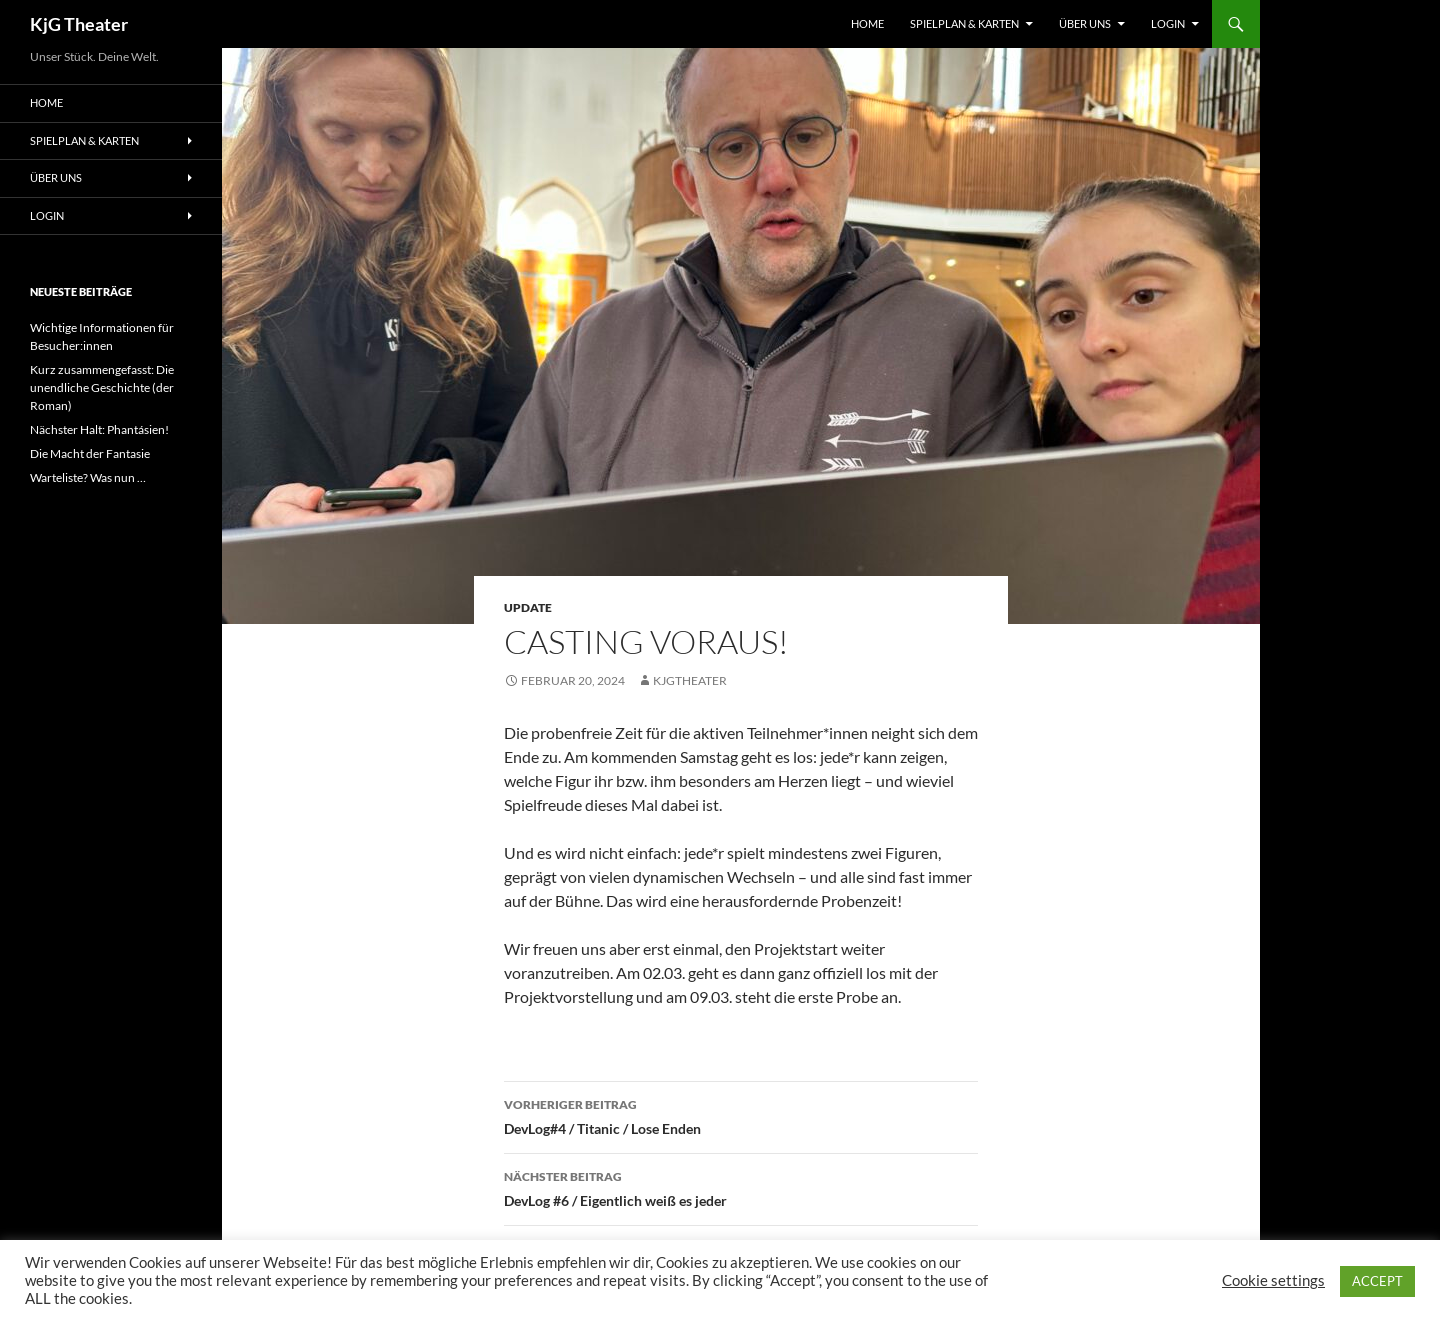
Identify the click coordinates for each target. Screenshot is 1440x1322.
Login (1168, 23)
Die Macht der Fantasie (90, 453)
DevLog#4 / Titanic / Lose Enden (741, 1115)
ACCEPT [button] (1377, 1281)
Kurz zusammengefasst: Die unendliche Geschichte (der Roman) (102, 387)
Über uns (1085, 23)
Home (867, 23)
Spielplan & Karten (964, 23)
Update (528, 607)
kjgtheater (690, 680)
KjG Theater (79, 24)
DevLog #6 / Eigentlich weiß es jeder (741, 1187)
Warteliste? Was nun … (88, 477)
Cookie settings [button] (1273, 1280)
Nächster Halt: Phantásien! (99, 429)
